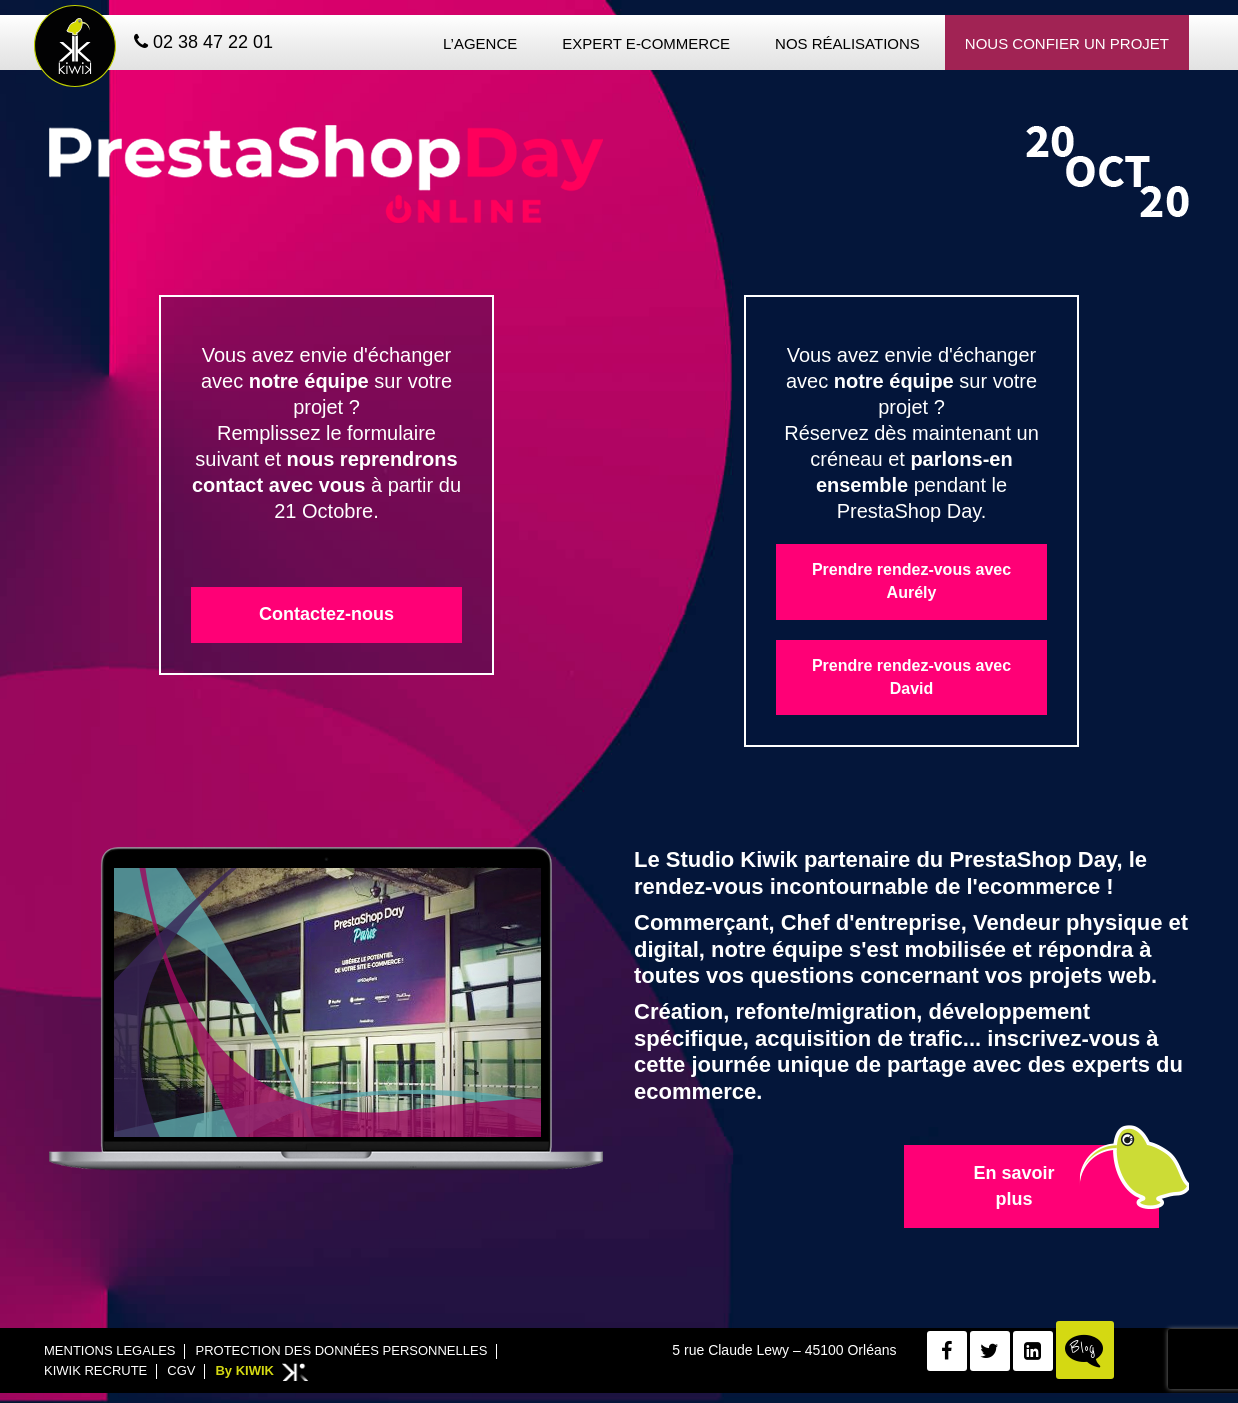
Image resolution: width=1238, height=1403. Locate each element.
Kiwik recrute (95, 1370)
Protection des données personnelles (341, 1350)
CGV (181, 1370)
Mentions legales (109, 1350)
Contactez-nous (326, 614)
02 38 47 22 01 (203, 42)
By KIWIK (244, 1370)
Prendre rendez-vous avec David (911, 677)
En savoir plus (1013, 1186)
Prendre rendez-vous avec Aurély (911, 581)
